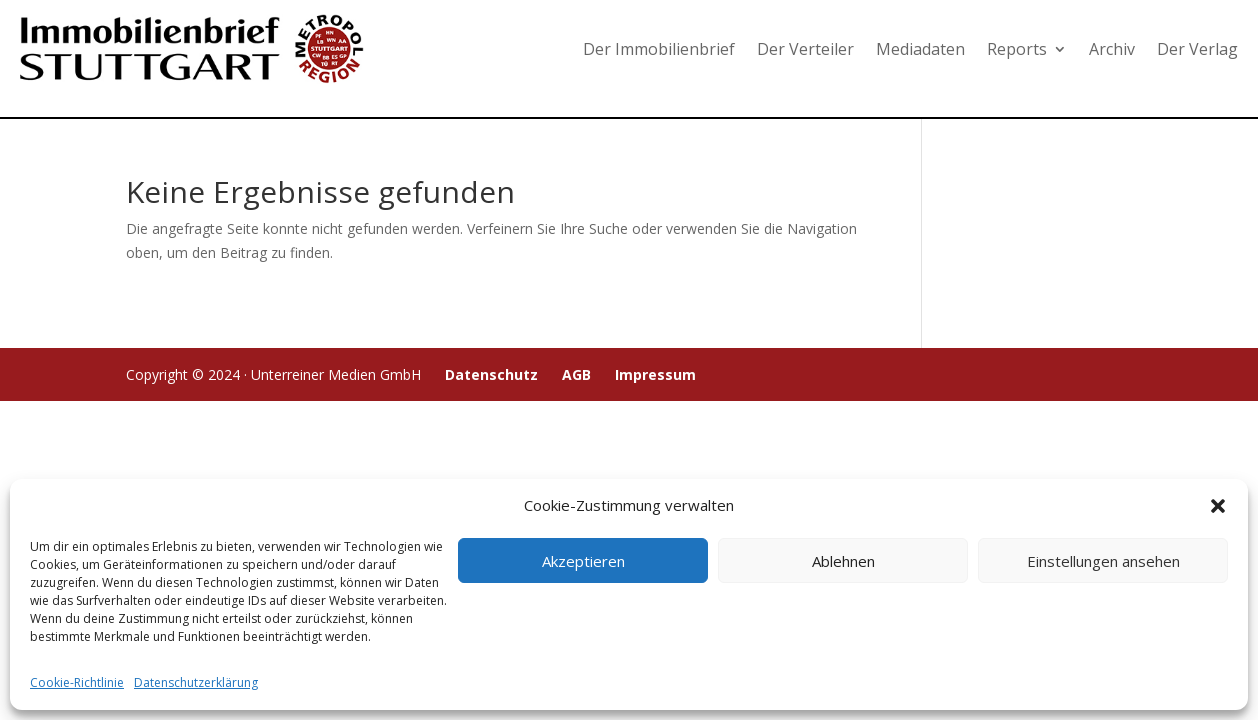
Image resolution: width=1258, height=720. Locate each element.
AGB (576, 374)
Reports (1017, 49)
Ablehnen (843, 561)
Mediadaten (920, 49)
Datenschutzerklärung (196, 682)
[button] (1218, 506)
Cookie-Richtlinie (77, 682)
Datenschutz (491, 374)
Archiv (1112, 49)
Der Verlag (1197, 49)
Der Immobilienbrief (659, 49)
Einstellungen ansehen (1103, 561)
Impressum (655, 374)
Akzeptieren (583, 561)
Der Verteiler (805, 49)
